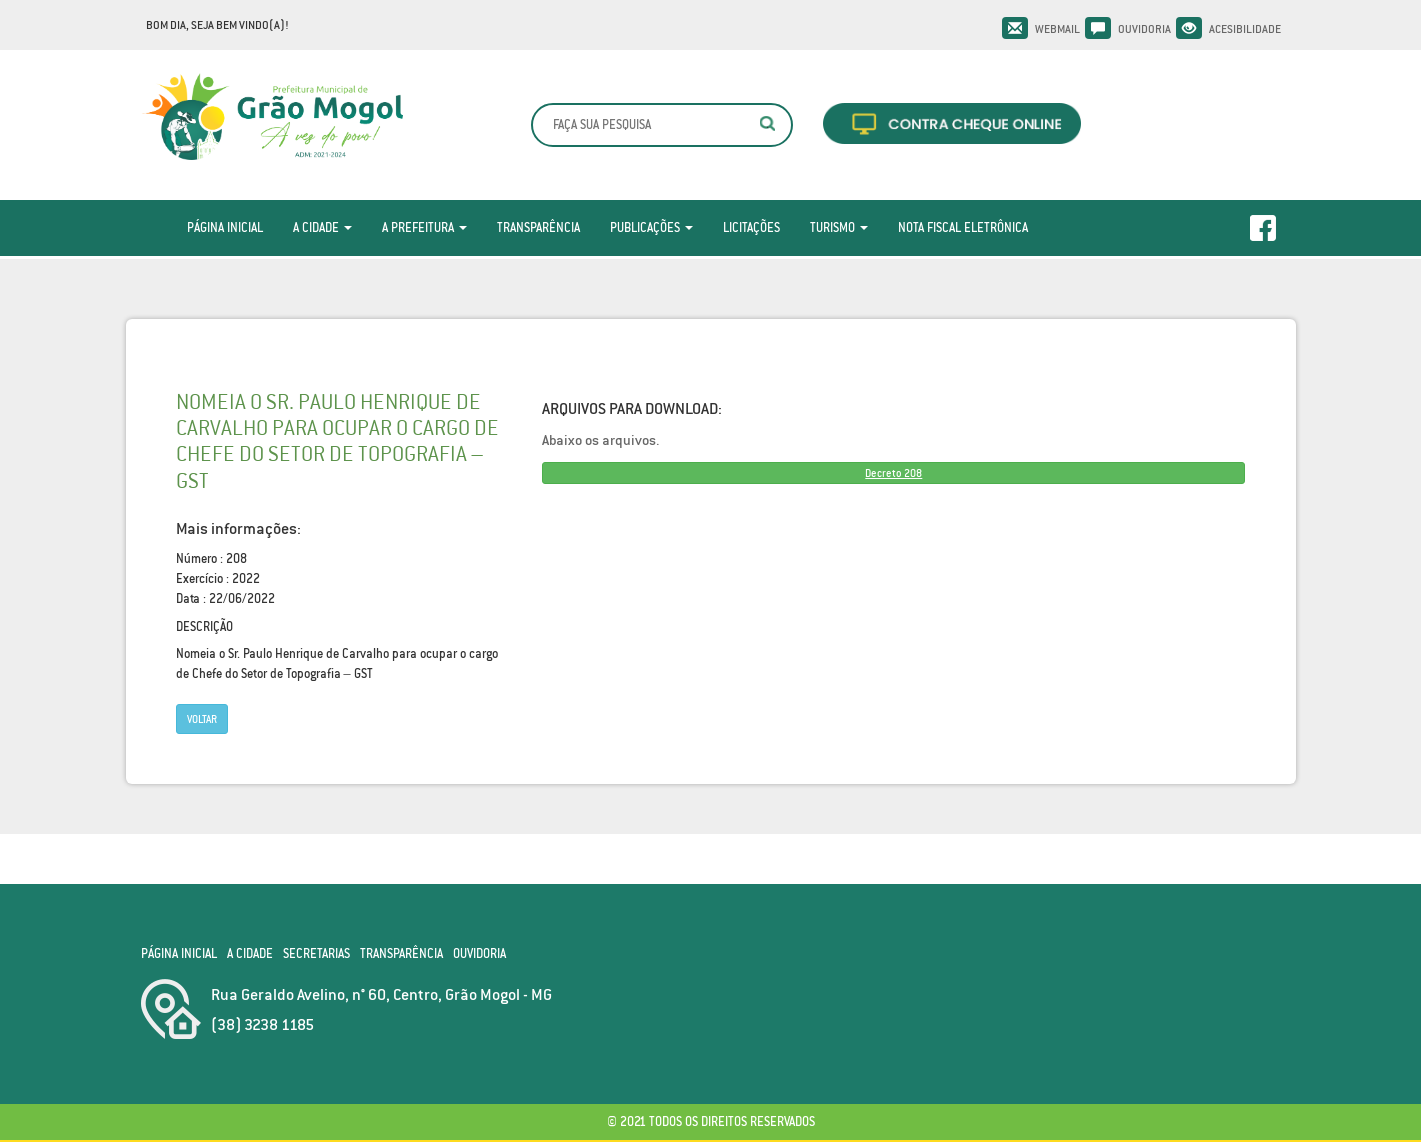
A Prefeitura (424, 227)
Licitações (751, 227)
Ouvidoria (1144, 29)
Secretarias (316, 953)
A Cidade (322, 227)
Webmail (1057, 29)
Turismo (839, 227)
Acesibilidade (1245, 29)
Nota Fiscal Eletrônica (963, 227)
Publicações (651, 227)
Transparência (538, 227)
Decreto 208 (893, 473)
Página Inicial (225, 227)
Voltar (202, 719)
